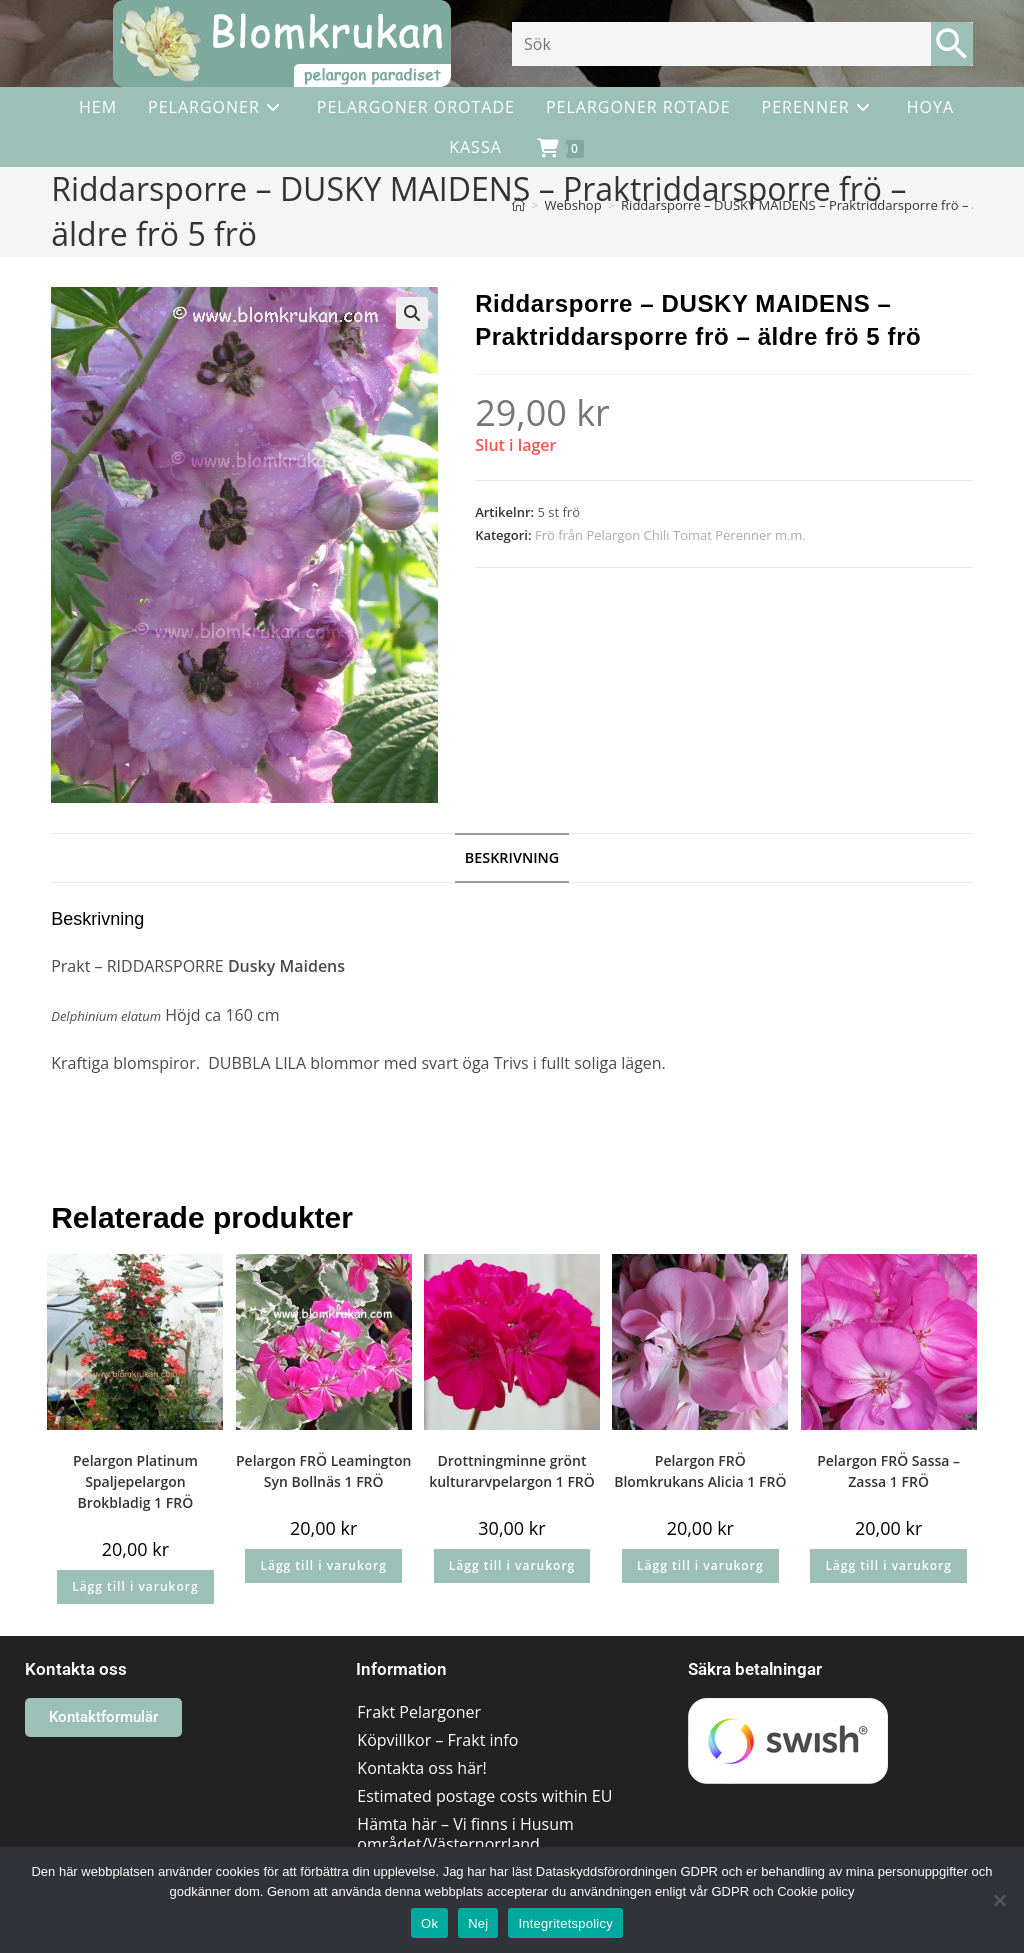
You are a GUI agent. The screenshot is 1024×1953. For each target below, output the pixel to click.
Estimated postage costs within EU (484, 1796)
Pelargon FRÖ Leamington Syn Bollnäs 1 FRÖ (323, 1471)
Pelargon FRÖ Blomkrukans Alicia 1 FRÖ (700, 1471)
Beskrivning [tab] (512, 857)
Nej (478, 1923)
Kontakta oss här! (421, 1768)
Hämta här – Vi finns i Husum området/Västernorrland (465, 1834)
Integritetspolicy (565, 1923)
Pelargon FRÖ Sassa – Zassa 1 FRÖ (888, 1471)
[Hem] (518, 205)
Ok (429, 1923)
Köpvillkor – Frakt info (437, 1740)
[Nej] (999, 1900)
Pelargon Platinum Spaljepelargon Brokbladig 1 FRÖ (135, 1481)
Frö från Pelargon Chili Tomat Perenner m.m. (670, 535)
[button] (412, 313)
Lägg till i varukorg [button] (135, 1586)
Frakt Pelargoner (419, 1712)
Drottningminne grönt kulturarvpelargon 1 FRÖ (512, 1471)
